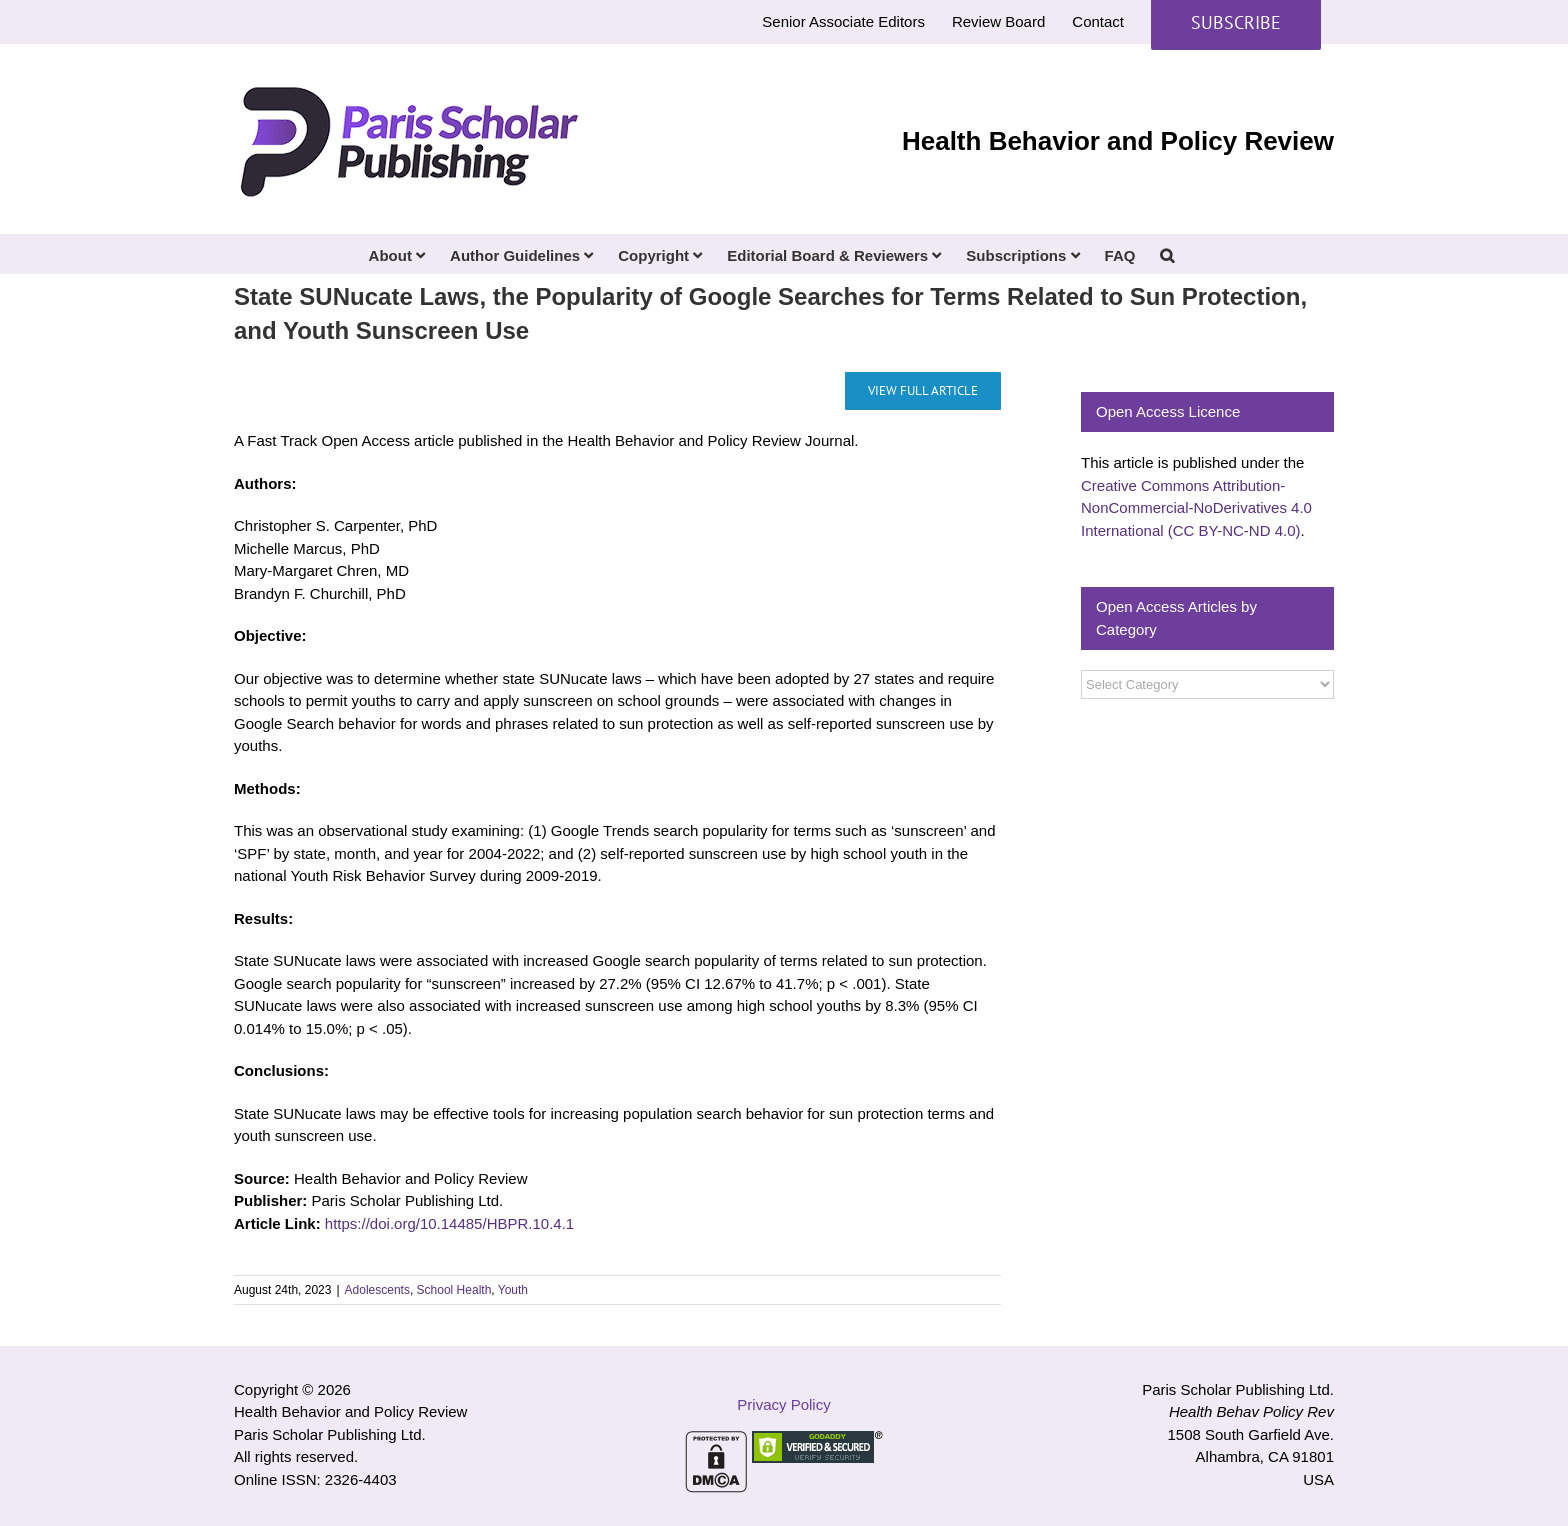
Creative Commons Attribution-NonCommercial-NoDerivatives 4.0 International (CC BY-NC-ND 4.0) (1196, 508)
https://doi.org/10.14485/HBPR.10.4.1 (449, 1223)
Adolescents (377, 1290)
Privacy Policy (783, 1404)
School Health (454, 1290)
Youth (513, 1290)
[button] (1167, 254)
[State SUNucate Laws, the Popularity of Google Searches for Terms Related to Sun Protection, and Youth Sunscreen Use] (923, 391)
